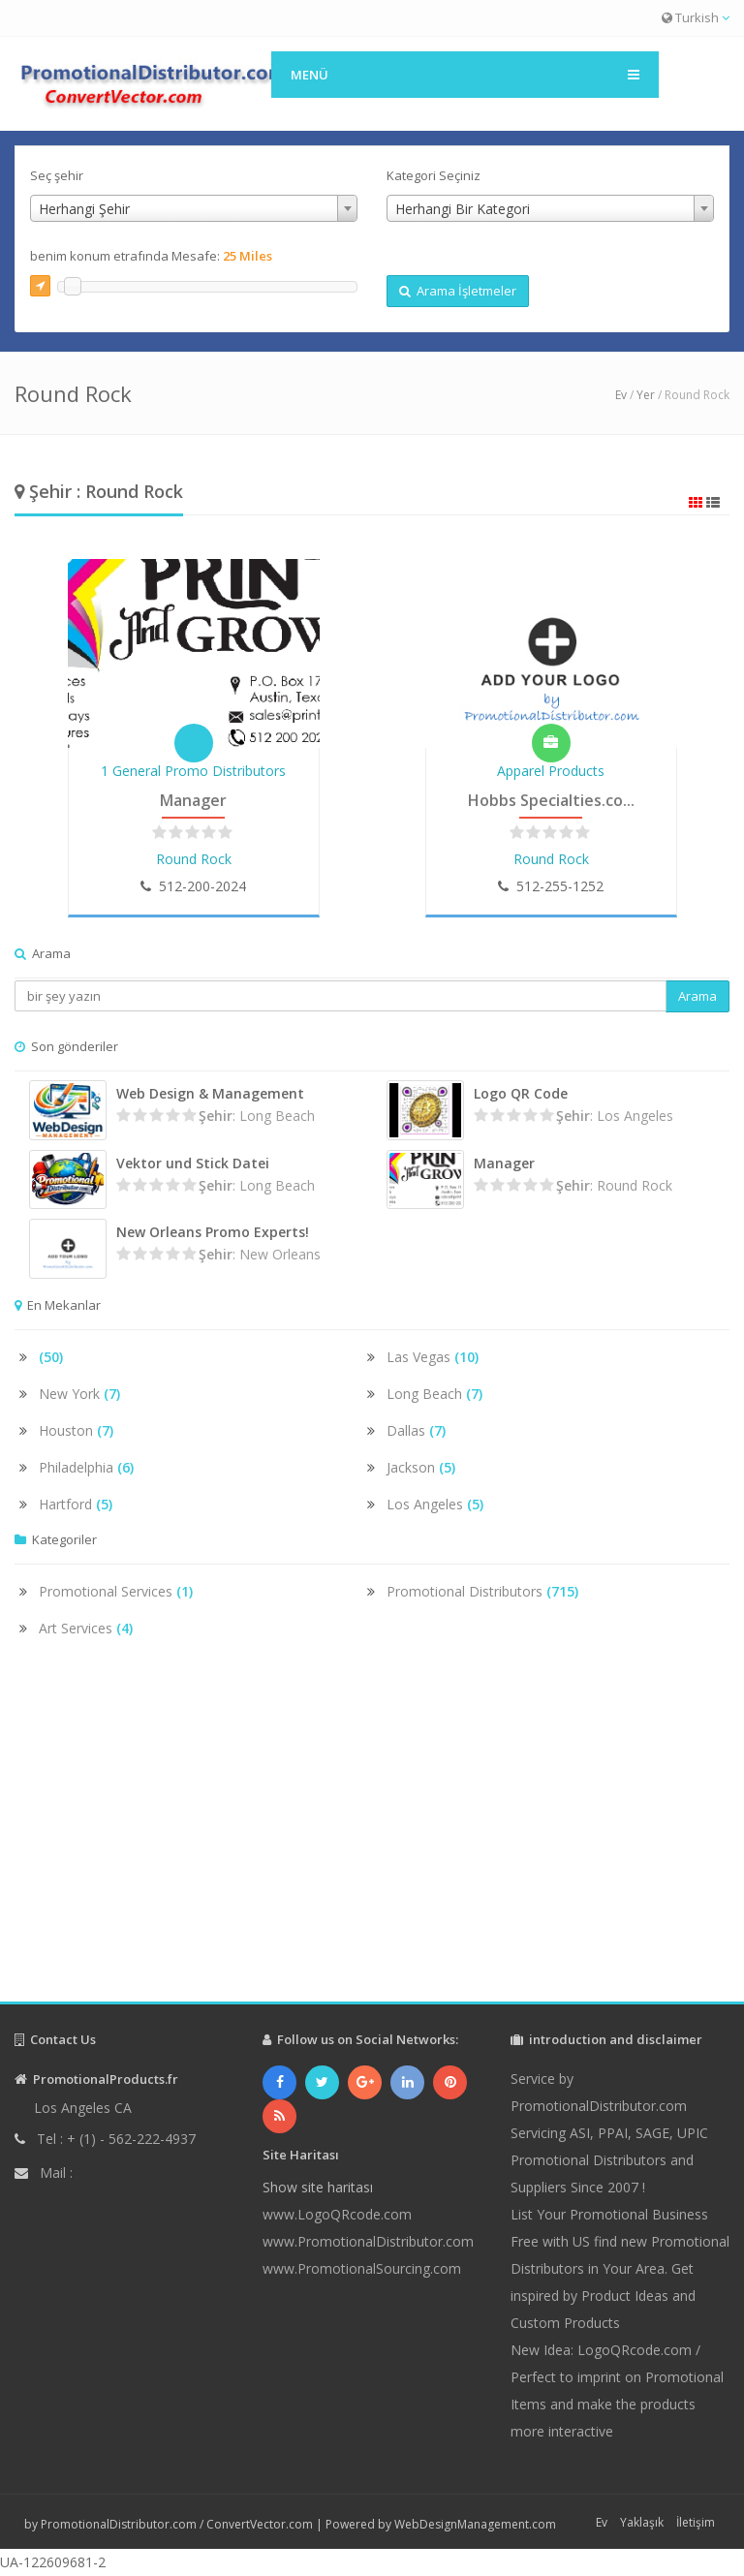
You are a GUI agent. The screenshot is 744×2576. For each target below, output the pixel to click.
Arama (697, 996)
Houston (76, 1430)
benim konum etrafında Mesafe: (151, 255)
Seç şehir (56, 175)
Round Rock (194, 859)
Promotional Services (116, 1591)
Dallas (416, 1430)
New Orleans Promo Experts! (212, 1232)
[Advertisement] (372, 1836)
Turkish (695, 17)
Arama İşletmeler (457, 290)
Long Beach (434, 1393)
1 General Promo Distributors (193, 770)
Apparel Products (550, 770)
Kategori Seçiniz (433, 175)
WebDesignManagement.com (475, 2524)
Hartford (75, 1504)
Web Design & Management (210, 1093)
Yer (645, 395)
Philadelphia (86, 1467)
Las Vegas (433, 1357)
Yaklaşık (642, 2522)
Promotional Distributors (482, 1591)
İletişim (695, 2522)
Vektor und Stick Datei (192, 1163)
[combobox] (193, 208)
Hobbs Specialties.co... (551, 800)
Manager (193, 800)
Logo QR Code (521, 1093)
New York (79, 1393)
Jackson (421, 1467)
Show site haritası (318, 2187)
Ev (621, 395)
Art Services (86, 1628)
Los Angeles (435, 1504)
